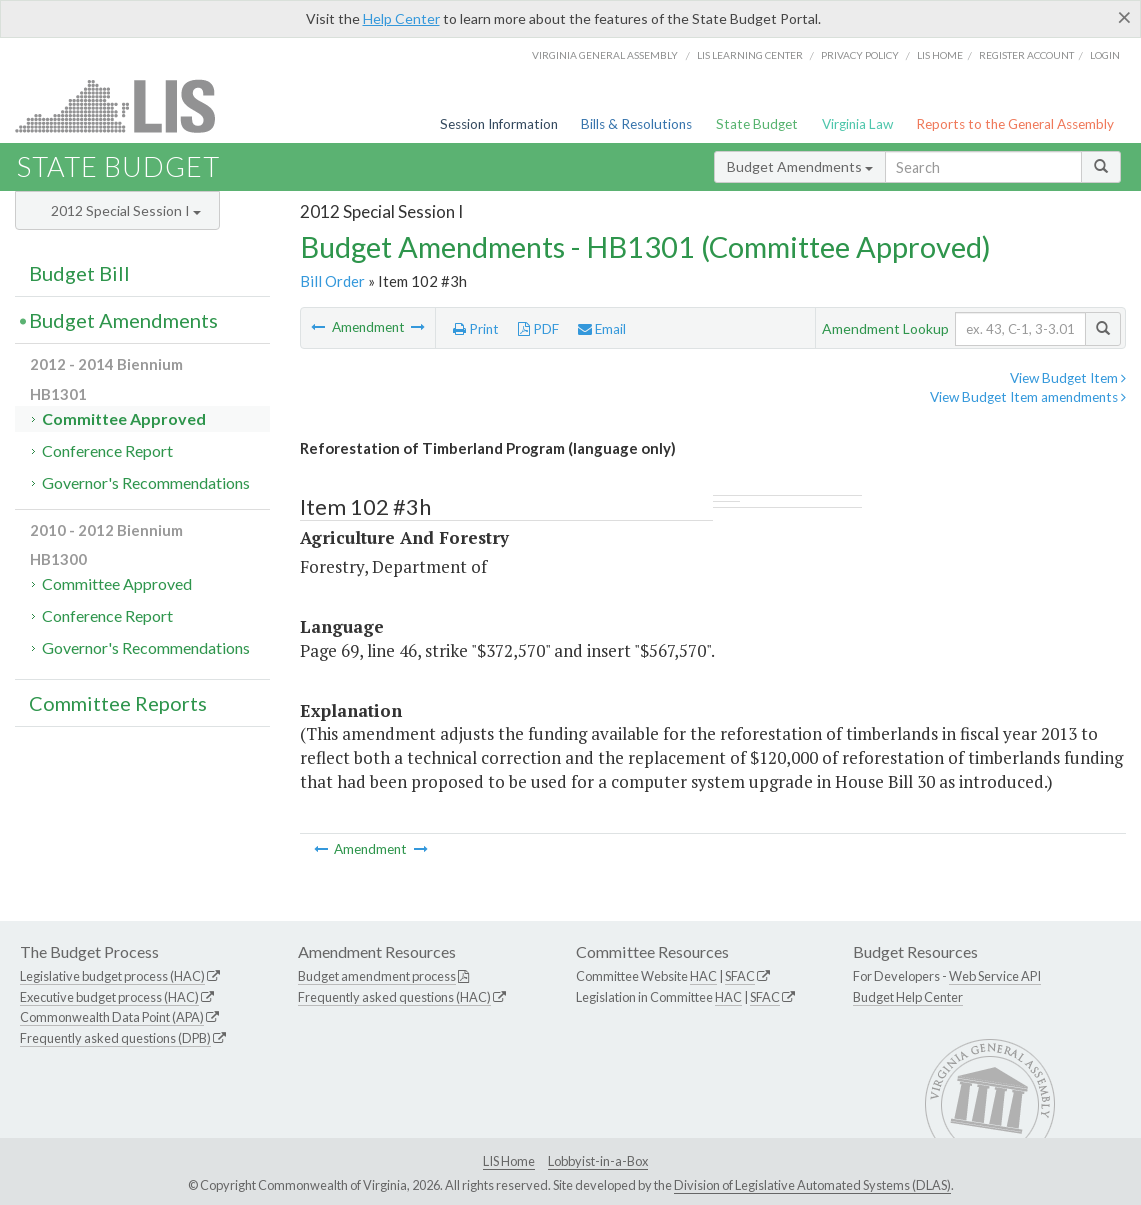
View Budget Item (1068, 378)
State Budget (757, 124)
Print (476, 329)
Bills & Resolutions (636, 124)
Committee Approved (124, 418)
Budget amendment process (377, 976)
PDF (538, 329)
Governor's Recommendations (146, 482)
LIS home (940, 55)
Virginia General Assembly (605, 55)
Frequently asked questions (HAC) (394, 997)
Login (1105, 55)
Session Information (499, 124)
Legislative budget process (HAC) (112, 976)
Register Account (1026, 55)
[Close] (1124, 17)
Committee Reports (118, 703)
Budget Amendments (800, 166)
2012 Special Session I (126, 210)
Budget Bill (79, 273)
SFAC (740, 976)
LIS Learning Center (750, 55)
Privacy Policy (860, 55)
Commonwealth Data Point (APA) (112, 1017)
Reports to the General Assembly (1015, 124)
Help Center (401, 18)
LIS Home (509, 1161)
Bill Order (332, 281)
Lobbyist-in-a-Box (598, 1161)
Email (602, 329)
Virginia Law (857, 124)
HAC (703, 976)
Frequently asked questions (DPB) (115, 1038)
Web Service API (995, 976)
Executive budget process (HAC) (109, 997)
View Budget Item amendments (1028, 397)
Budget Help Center (908, 997)
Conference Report (107, 450)
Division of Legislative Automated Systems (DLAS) (812, 1185)
